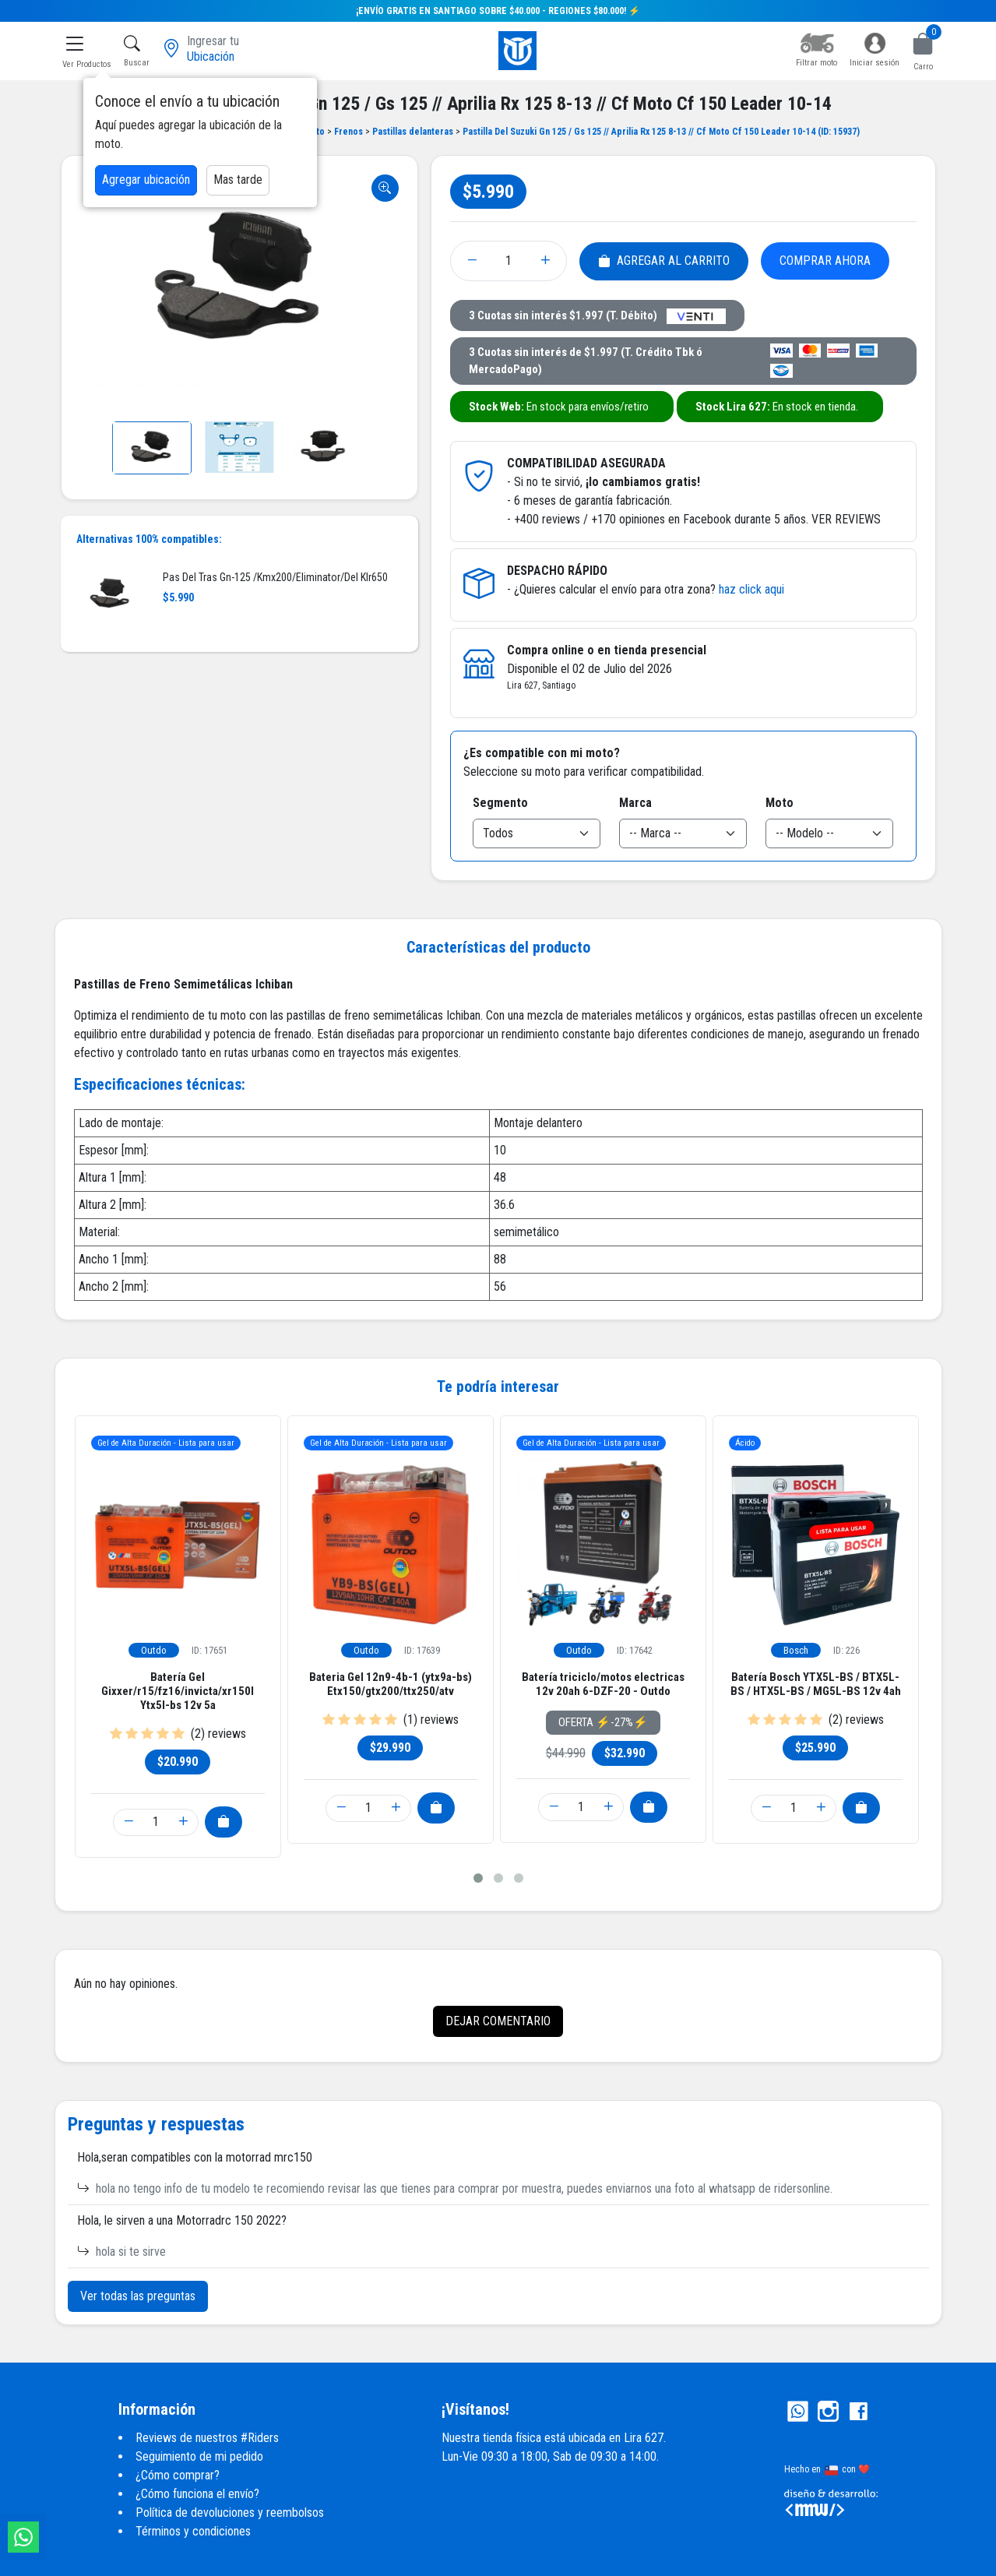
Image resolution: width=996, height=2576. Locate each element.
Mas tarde (237, 179)
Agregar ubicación (146, 179)
